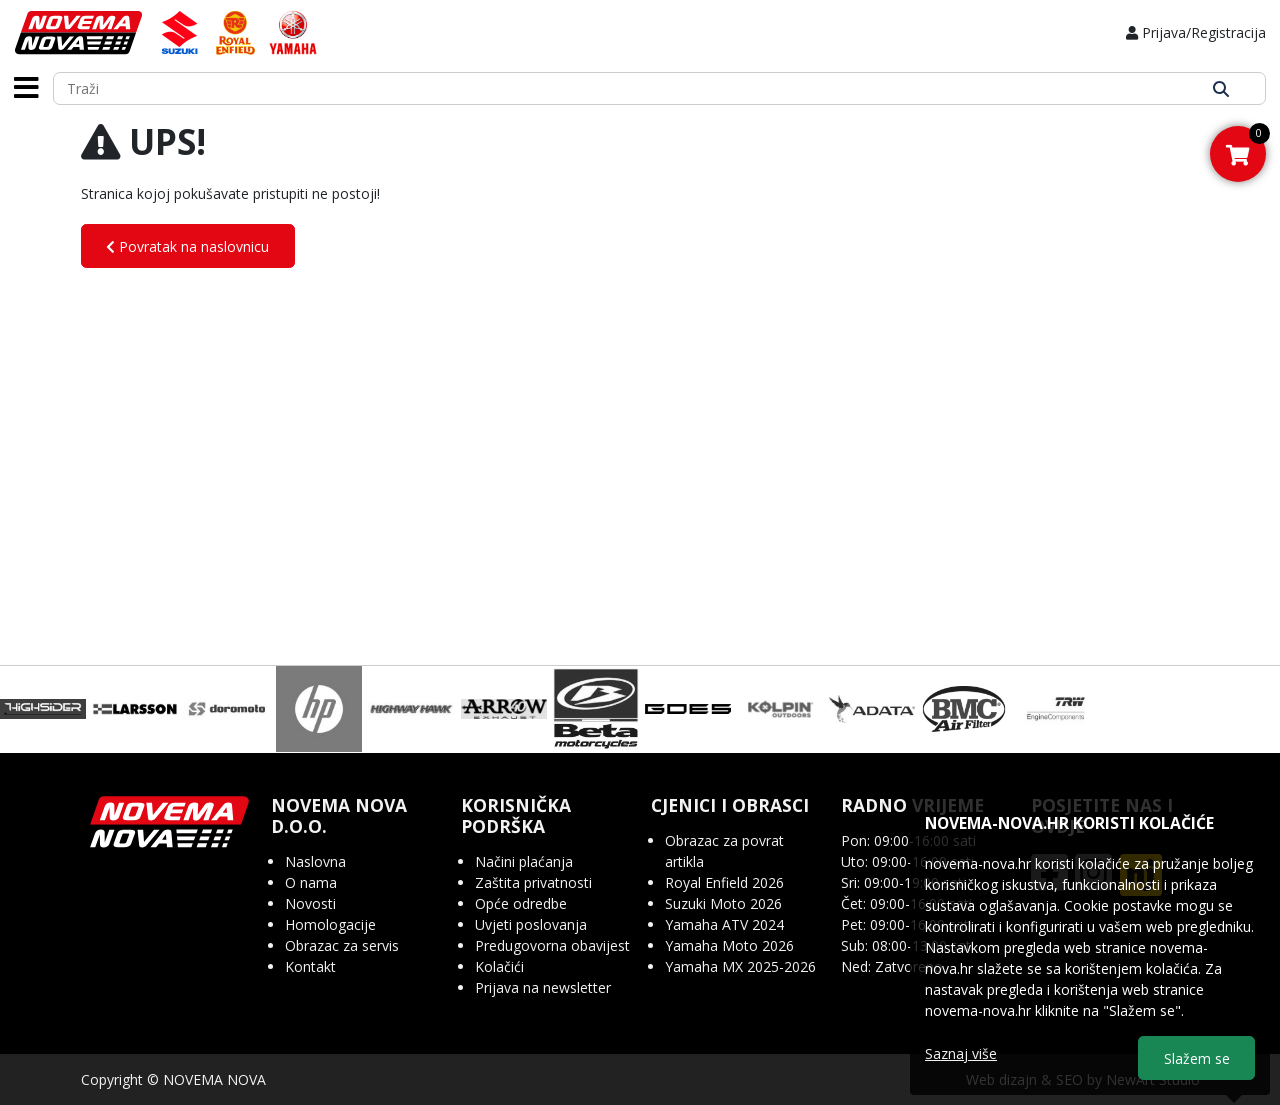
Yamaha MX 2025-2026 (740, 966)
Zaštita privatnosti (533, 882)
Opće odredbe (521, 903)
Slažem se (1197, 1058)
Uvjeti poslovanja (531, 924)
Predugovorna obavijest (552, 945)
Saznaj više (961, 1053)
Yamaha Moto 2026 (729, 945)
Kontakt (310, 966)
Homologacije (330, 924)
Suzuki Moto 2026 (723, 903)
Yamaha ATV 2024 (724, 924)
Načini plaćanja (524, 861)
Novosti (310, 903)
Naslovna (315, 861)
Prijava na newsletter (543, 987)
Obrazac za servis (342, 945)
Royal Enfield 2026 (724, 882)
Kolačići (499, 966)
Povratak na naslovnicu (187, 246)
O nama (311, 882)
